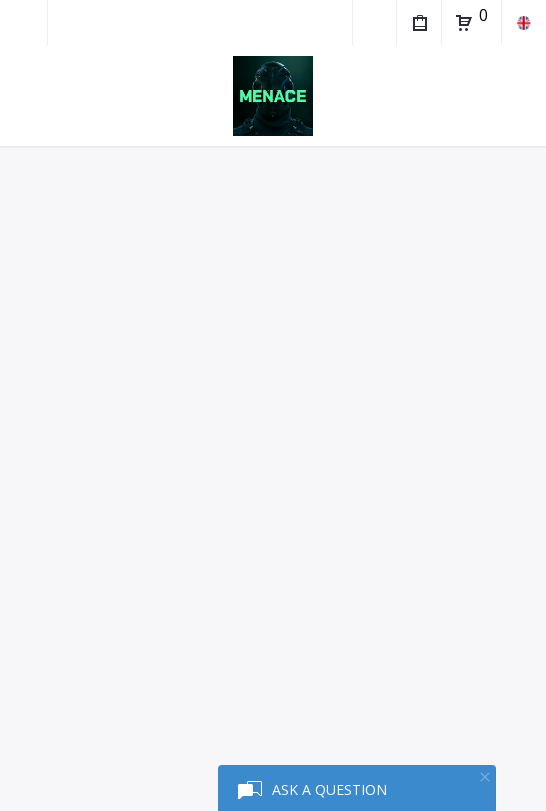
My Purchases (418, 25)
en (523, 22)
